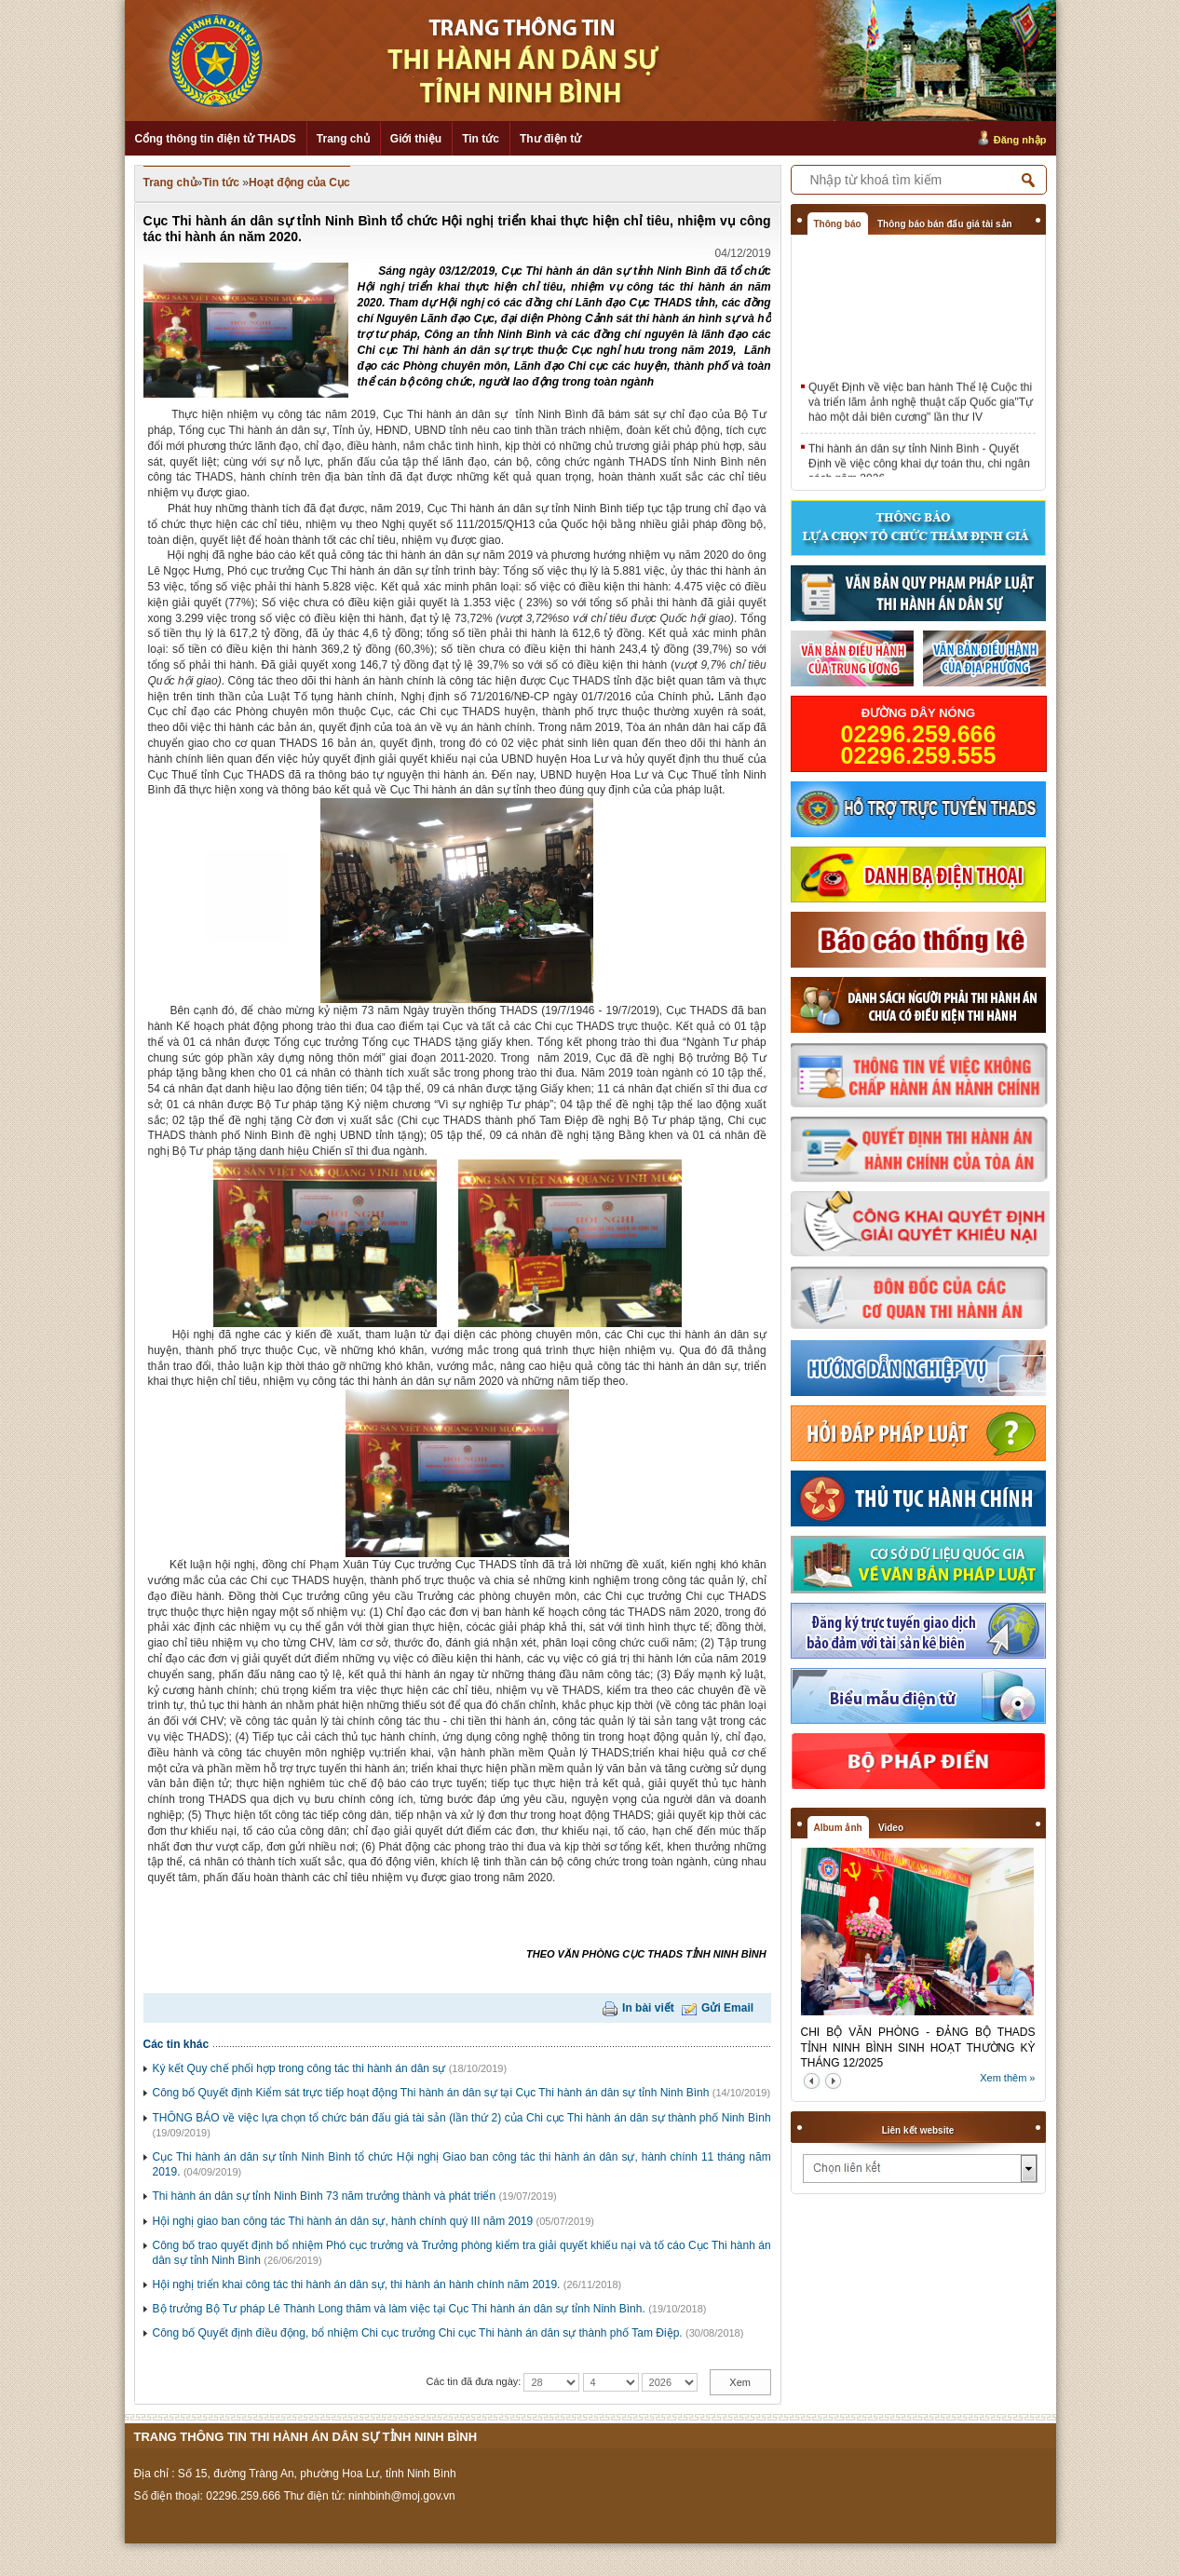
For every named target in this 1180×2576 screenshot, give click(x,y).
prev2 (811, 2081)
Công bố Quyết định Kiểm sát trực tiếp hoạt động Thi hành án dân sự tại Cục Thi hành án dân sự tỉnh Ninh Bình (431, 2092)
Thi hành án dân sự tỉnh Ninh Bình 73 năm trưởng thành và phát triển (324, 2196)
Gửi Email (727, 2007)
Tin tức (480, 138)
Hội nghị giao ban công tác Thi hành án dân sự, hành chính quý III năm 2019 (343, 2221)
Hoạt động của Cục (299, 182)
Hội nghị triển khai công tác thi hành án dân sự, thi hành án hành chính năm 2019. (357, 2284)
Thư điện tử (550, 138)
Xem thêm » (1007, 2077)
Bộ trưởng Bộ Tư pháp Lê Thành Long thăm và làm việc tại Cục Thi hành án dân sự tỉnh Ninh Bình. (399, 2308)
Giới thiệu (415, 138)
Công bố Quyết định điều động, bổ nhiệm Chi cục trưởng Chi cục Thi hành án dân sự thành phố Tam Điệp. (418, 2332)
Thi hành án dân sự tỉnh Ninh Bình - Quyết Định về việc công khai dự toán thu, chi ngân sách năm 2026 (919, 466)
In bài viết (648, 2007)
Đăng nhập (1020, 139)
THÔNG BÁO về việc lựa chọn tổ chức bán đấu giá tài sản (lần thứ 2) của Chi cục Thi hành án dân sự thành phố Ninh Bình (462, 2117)
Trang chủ (343, 138)
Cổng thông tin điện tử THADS (215, 138)
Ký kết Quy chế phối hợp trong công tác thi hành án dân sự (299, 2068)
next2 (833, 2081)
